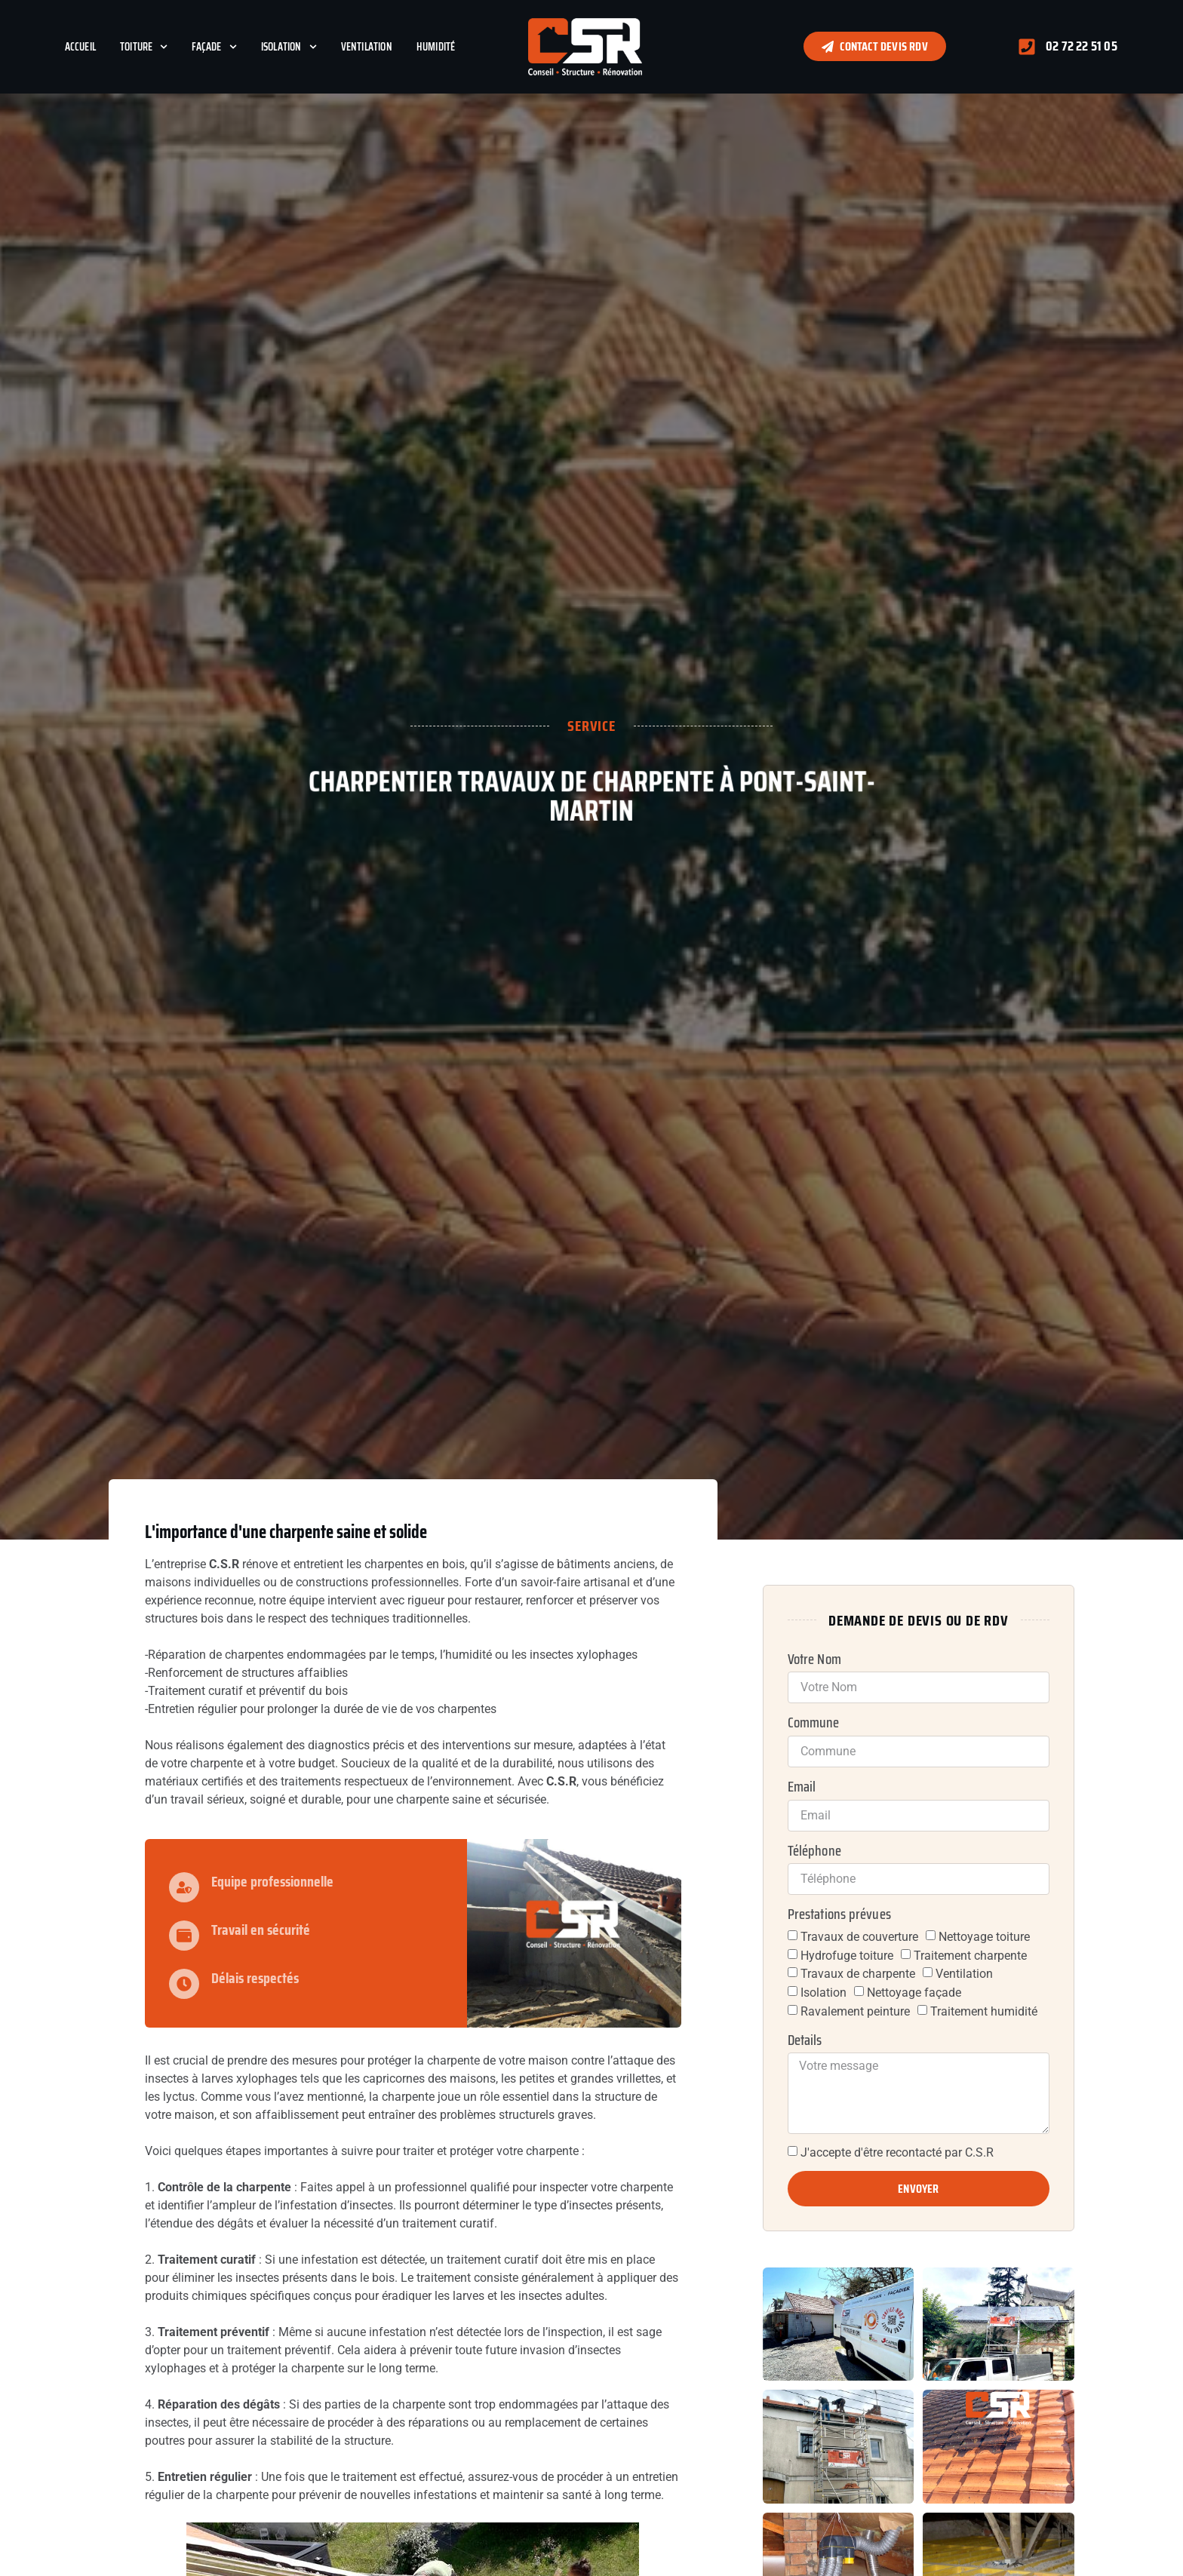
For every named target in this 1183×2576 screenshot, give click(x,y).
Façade (214, 46)
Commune (814, 1722)
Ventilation (366, 46)
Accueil (80, 46)
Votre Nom (814, 1659)
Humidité (436, 46)
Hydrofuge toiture (846, 1955)
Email (802, 1787)
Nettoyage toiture (984, 1937)
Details (805, 2040)
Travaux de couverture (859, 1937)
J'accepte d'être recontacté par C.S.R (897, 2152)
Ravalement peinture (855, 2011)
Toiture (143, 46)
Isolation (289, 46)
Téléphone (814, 1851)
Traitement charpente (970, 1955)
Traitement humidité (983, 2011)
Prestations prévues (839, 1914)
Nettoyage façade (914, 1992)
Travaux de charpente (857, 1974)
